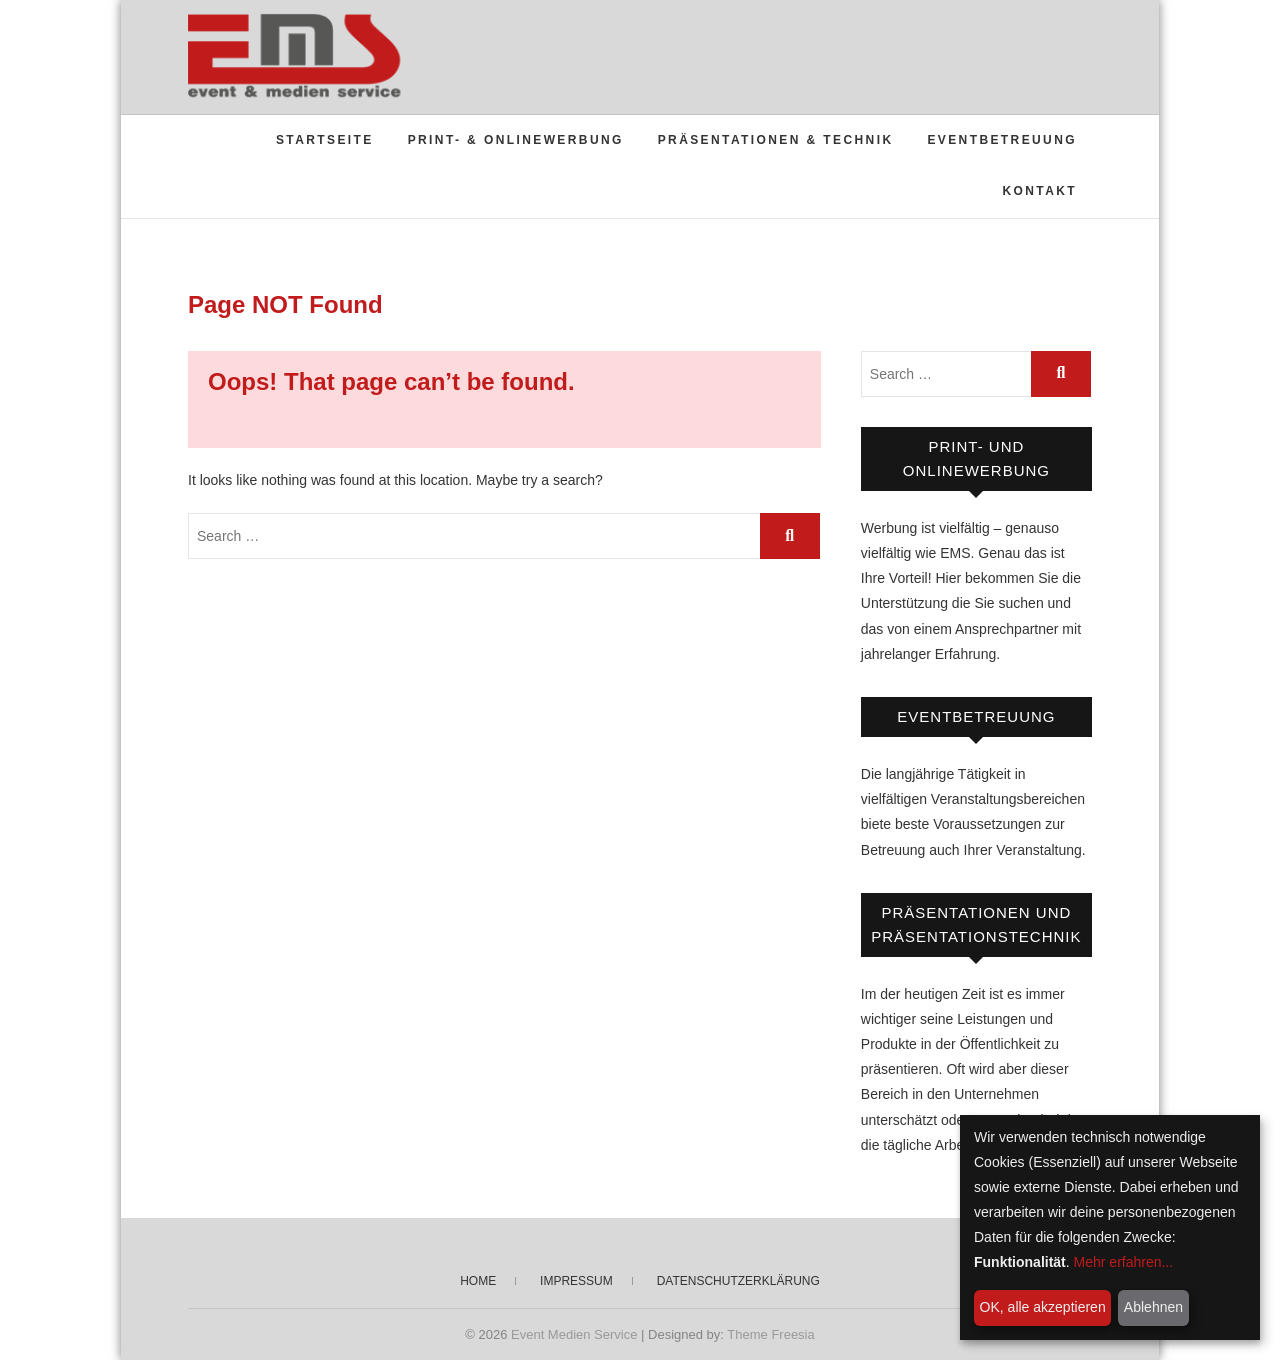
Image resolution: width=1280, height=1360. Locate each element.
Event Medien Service (574, 1334)
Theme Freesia (770, 1334)
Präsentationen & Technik (776, 140)
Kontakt (1039, 191)
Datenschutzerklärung (738, 1281)
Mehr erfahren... (1124, 1262)
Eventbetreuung (1002, 140)
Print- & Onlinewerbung (516, 140)
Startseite (325, 140)
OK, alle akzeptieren (1043, 1307)
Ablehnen (1153, 1307)
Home (478, 1281)
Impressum (576, 1281)
